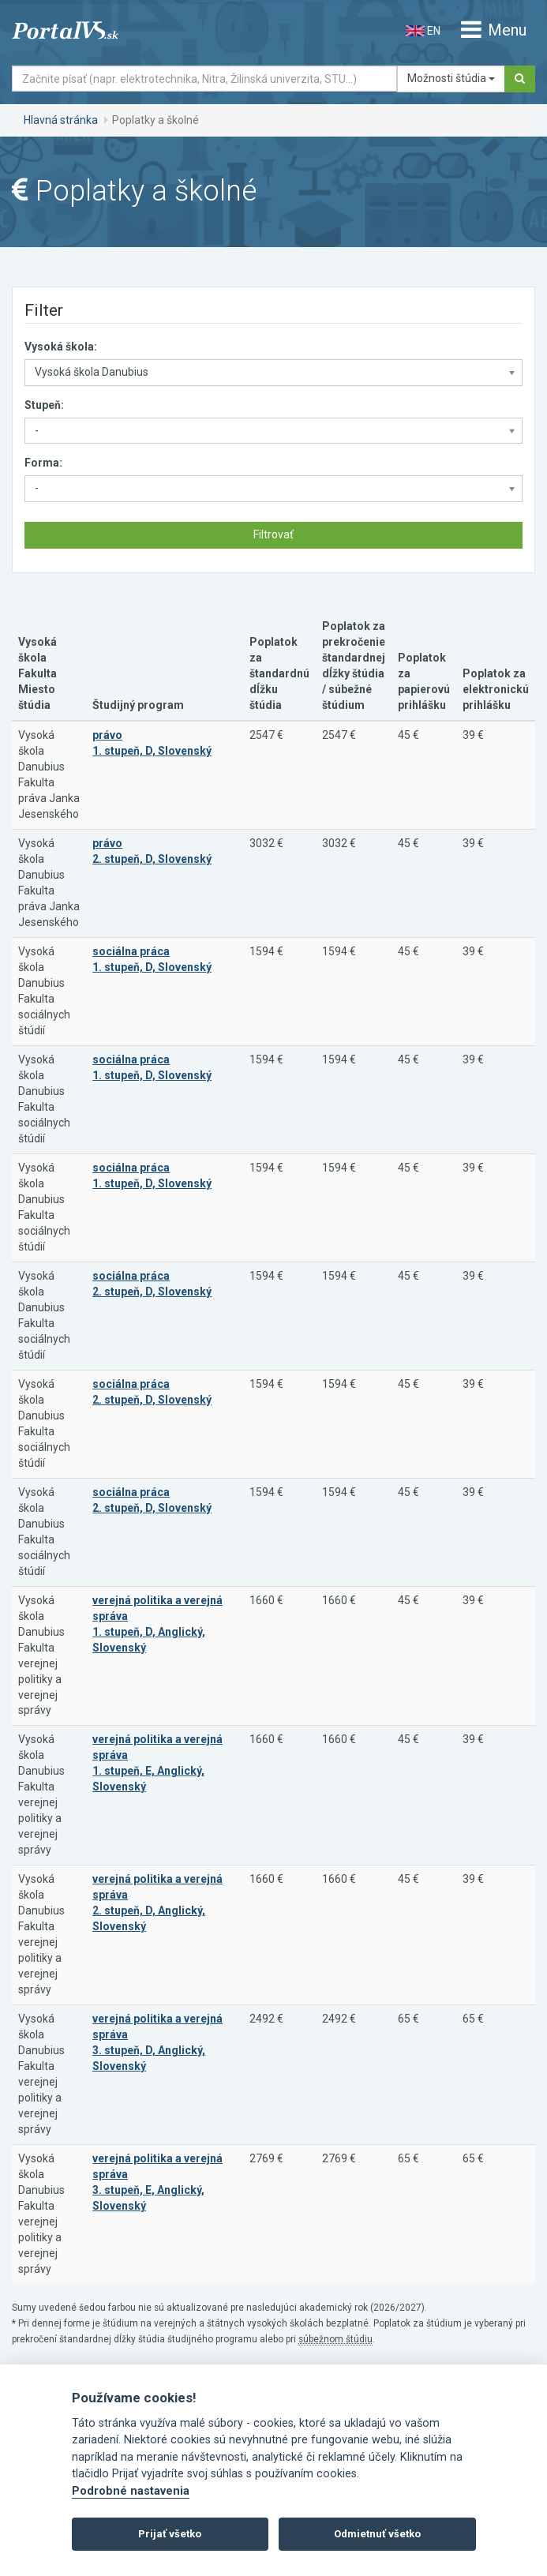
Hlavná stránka (61, 120)
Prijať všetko (169, 2534)
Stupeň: (44, 405)
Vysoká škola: (60, 346)
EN (423, 30)
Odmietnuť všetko (377, 2534)
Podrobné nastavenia (130, 2491)
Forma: (43, 462)
